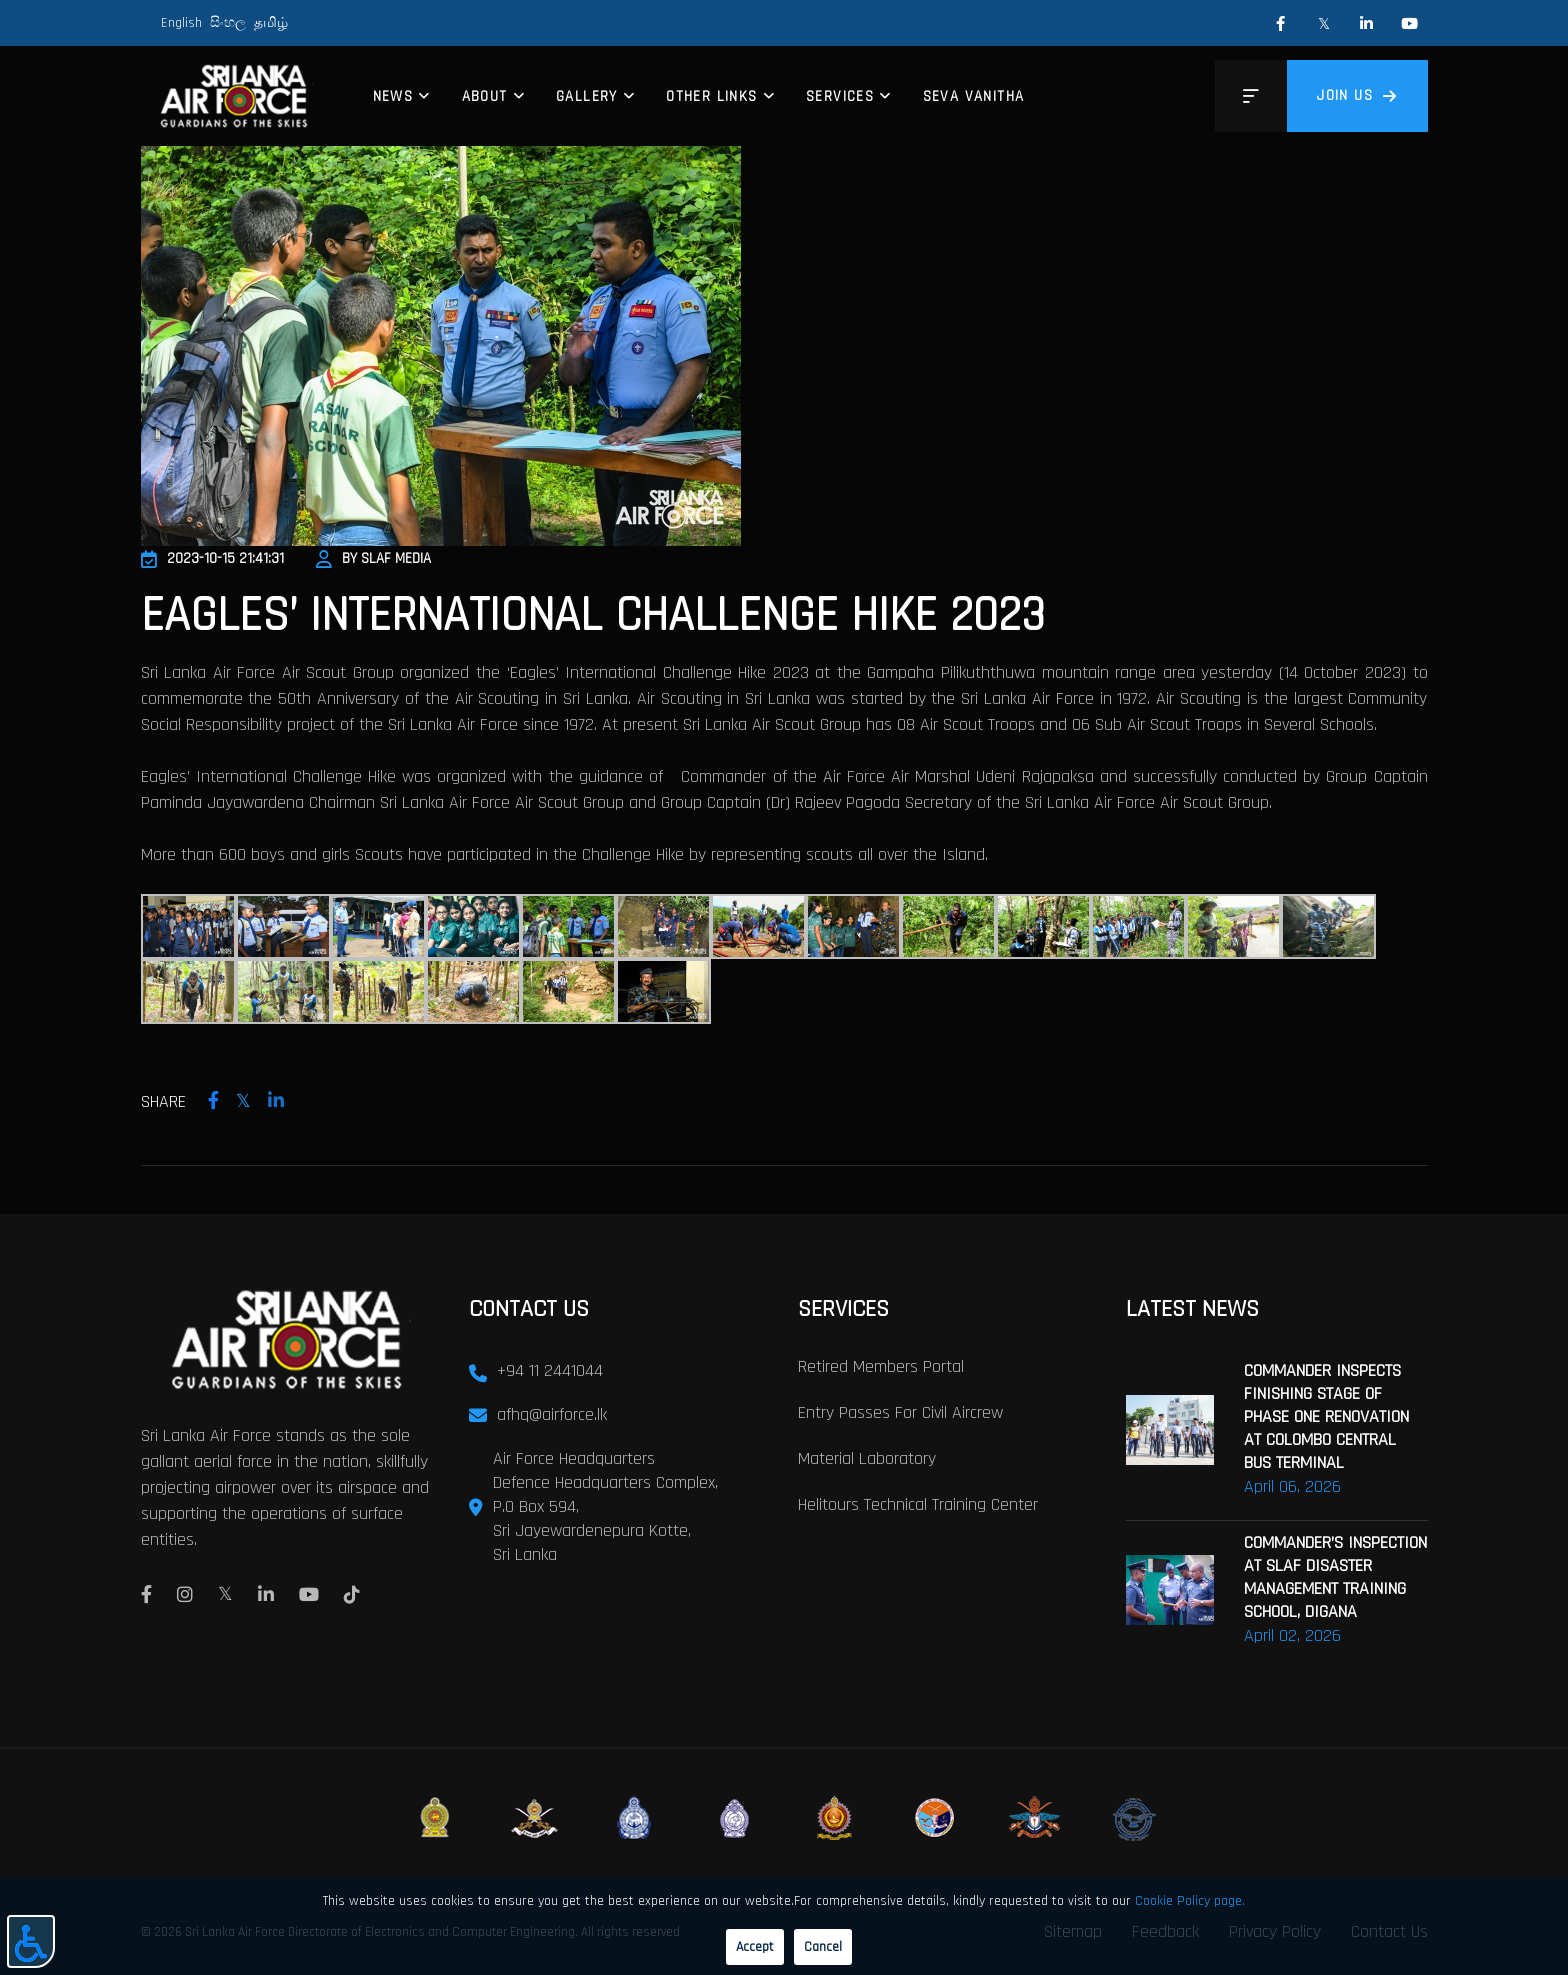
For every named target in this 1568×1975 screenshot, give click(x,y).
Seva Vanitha (974, 96)
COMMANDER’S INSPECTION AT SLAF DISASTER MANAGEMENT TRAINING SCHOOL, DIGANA (1335, 1577)
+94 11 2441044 (550, 1370)
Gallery (587, 96)
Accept (755, 1947)
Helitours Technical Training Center (918, 1504)
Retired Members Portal (881, 1366)
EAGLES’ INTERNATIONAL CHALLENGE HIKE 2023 (593, 616)
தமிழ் (271, 23)
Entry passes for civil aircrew (900, 1412)
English (181, 23)
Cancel (823, 1947)
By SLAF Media (373, 558)
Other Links (711, 96)
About (485, 96)
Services (840, 96)
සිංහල (228, 23)
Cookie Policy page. (1190, 1901)
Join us (1357, 95)
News (393, 96)
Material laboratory (867, 1458)
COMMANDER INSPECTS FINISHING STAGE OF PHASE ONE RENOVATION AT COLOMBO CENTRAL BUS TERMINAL (1326, 1416)
